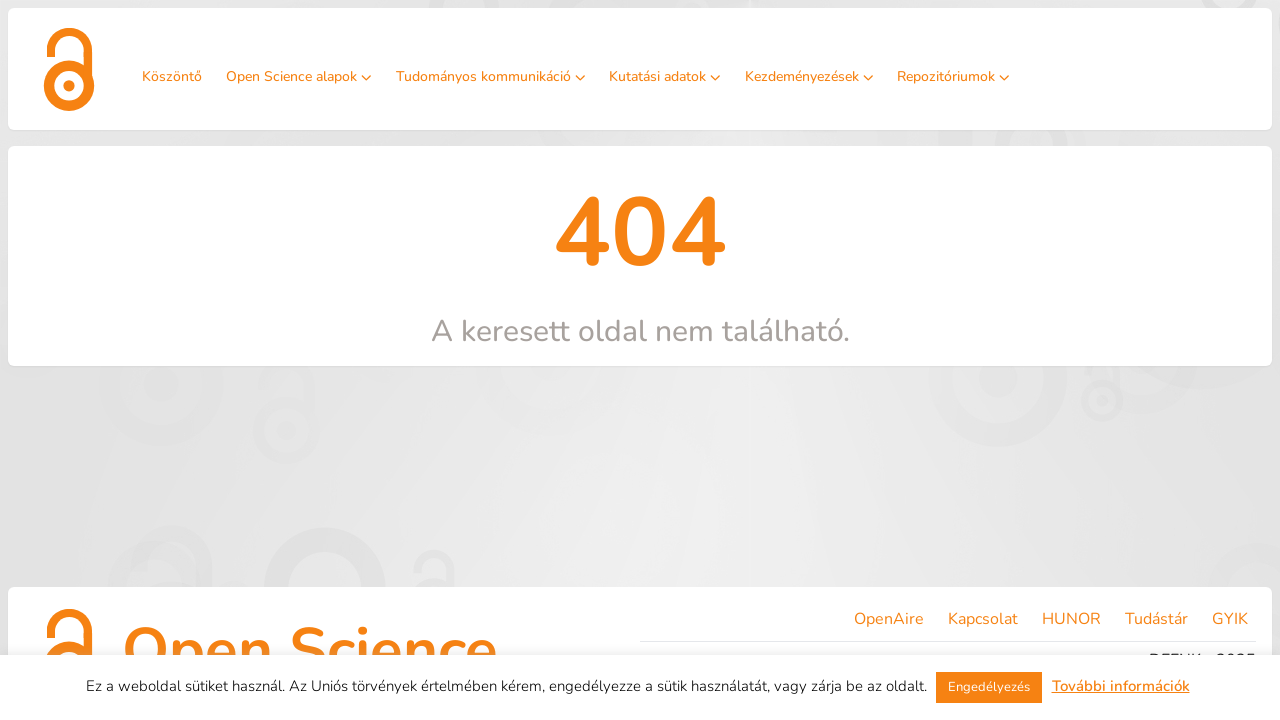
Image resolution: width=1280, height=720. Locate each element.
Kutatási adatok (665, 76)
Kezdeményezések (809, 76)
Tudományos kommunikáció (491, 76)
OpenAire (889, 619)
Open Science (310, 650)
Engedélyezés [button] (989, 687)
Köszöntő (172, 76)
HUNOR (1071, 619)
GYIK (1230, 619)
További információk (1121, 686)
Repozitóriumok (953, 76)
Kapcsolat (983, 619)
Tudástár (1156, 619)
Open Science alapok (299, 76)
